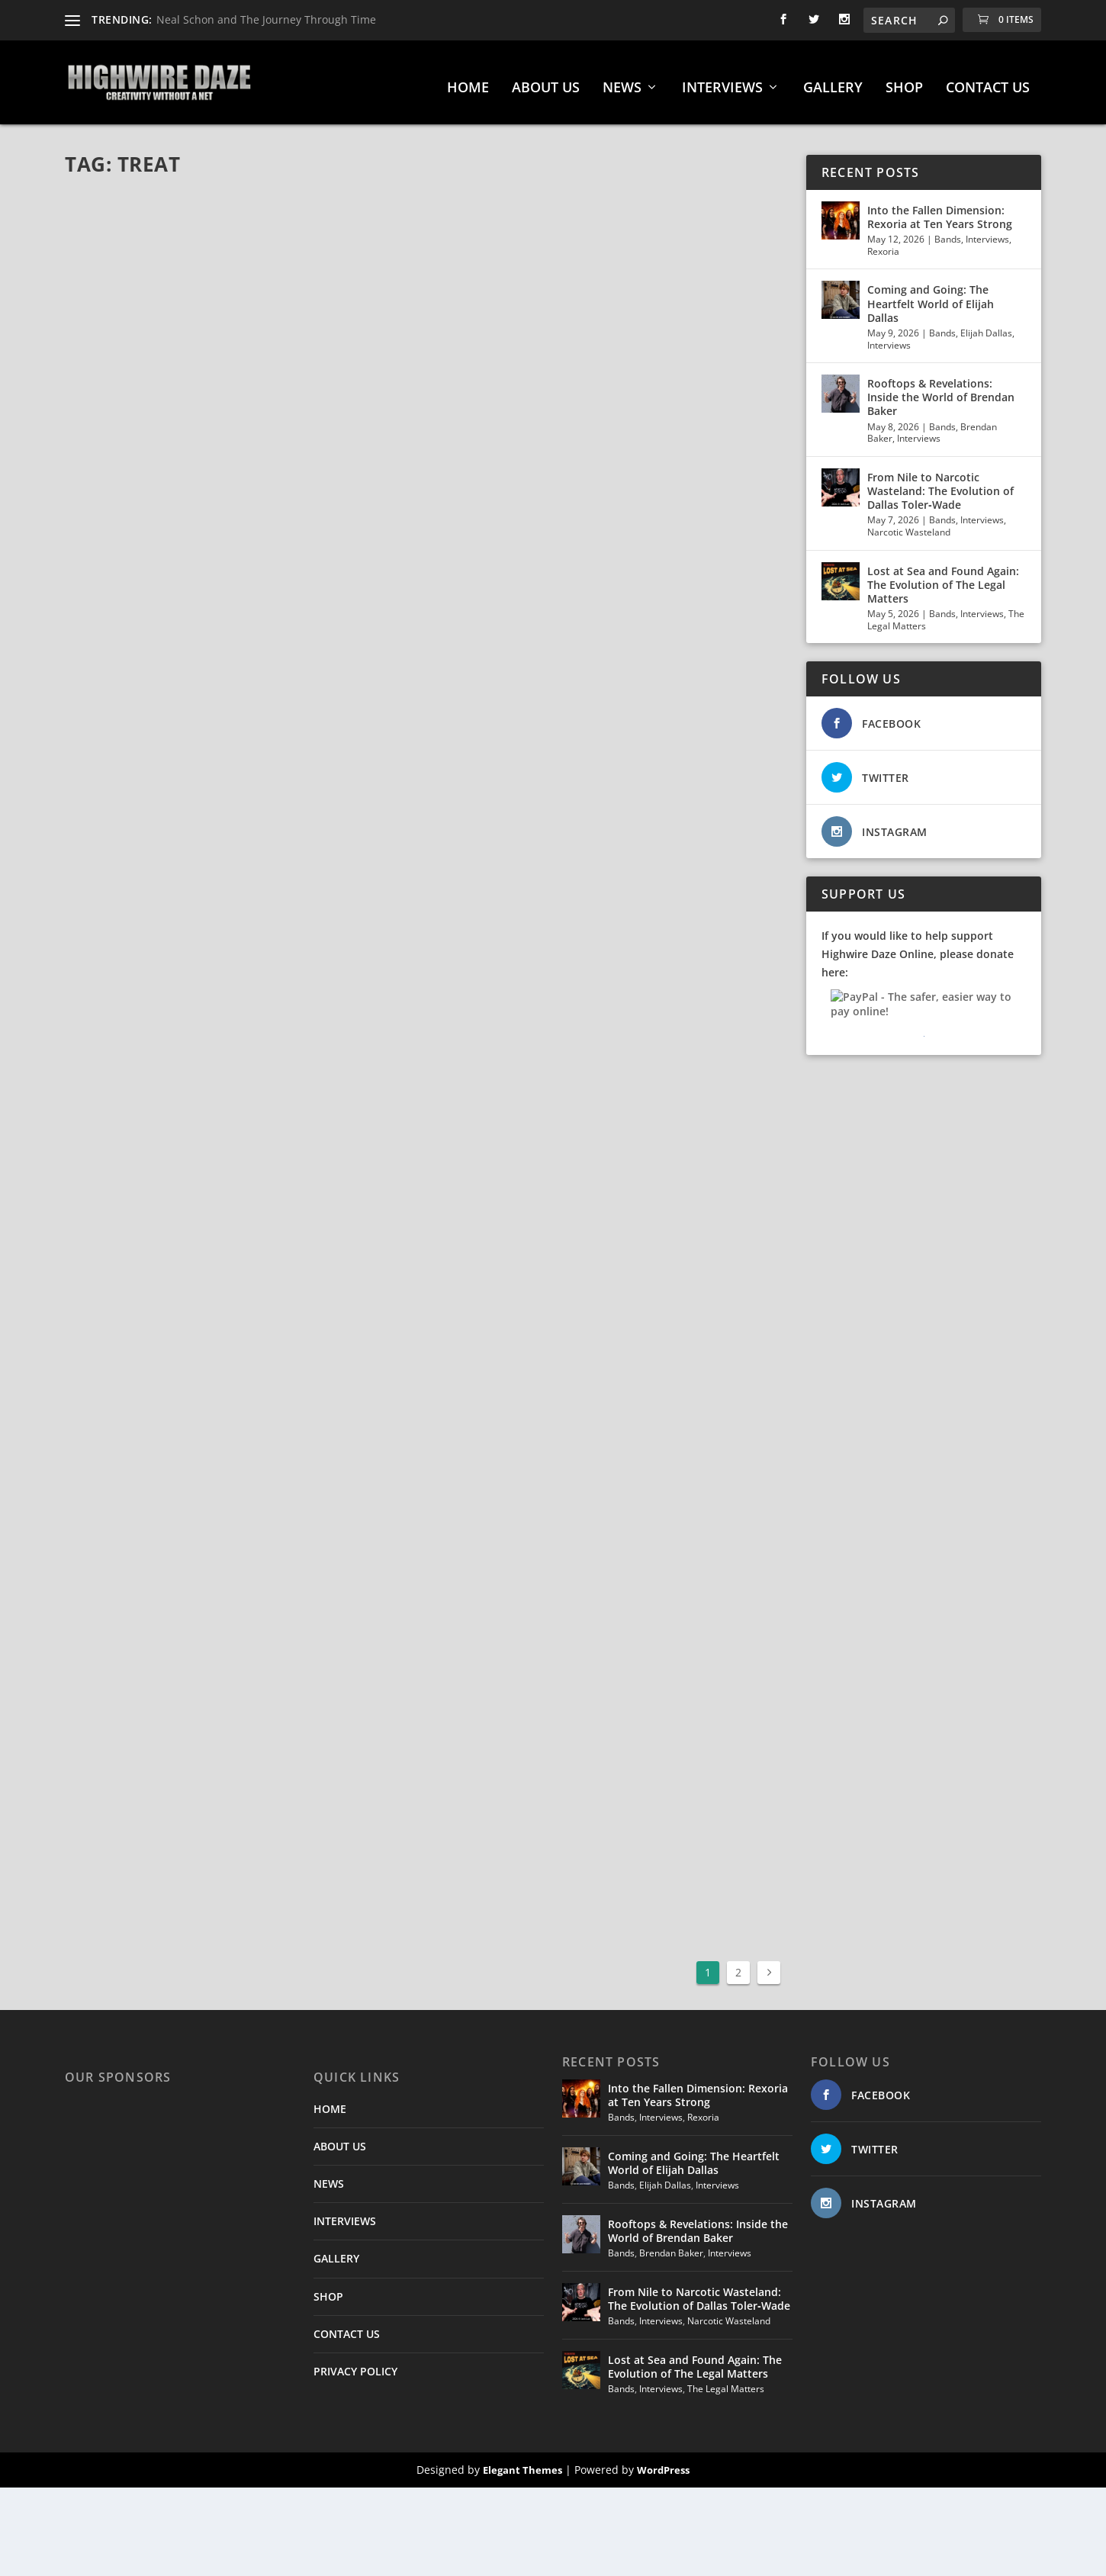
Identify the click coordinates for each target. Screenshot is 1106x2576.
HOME (468, 80)
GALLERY (833, 80)
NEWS (622, 80)
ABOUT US (546, 80)
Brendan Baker (671, 2245)
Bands (947, 231)
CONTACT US (988, 80)
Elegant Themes (522, 2462)
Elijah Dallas (986, 325)
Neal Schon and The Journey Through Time (266, 19)
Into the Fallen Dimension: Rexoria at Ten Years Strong (939, 209)
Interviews (987, 231)
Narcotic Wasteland (908, 524)
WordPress (663, 2462)
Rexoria (883, 243)
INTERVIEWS (722, 80)
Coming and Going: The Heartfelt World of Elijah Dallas (930, 296)
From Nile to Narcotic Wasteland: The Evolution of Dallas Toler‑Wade (940, 483)
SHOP (904, 80)
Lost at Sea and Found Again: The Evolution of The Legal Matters (943, 577)
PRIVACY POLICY (355, 2363)
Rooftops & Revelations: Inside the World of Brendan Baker (940, 389)
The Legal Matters (725, 2381)
